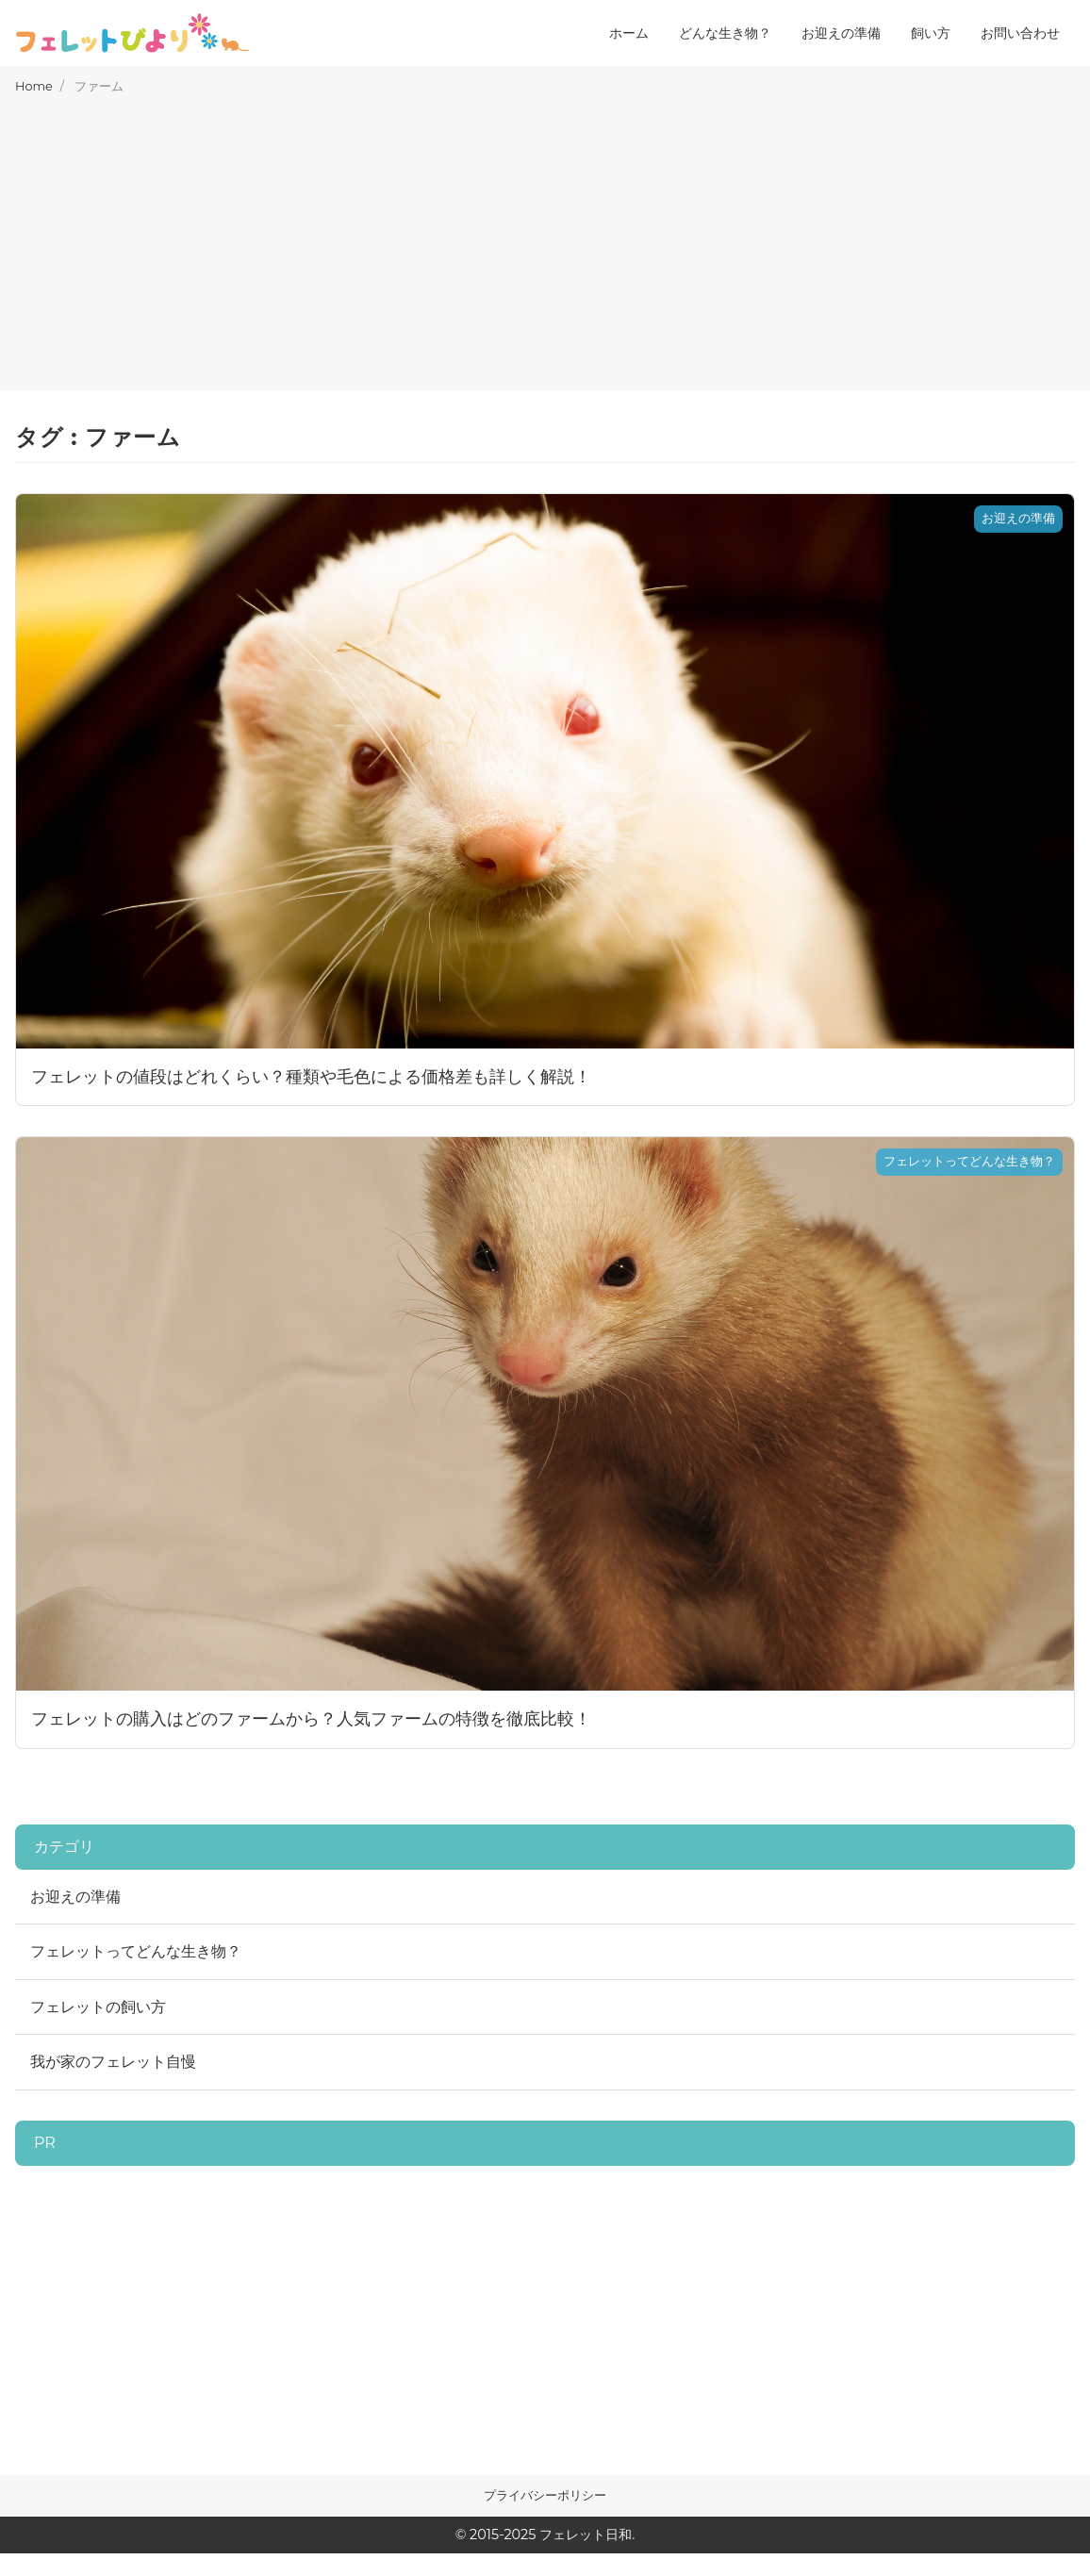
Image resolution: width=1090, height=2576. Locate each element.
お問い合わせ (1020, 33)
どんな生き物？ (725, 33)
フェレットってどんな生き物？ (135, 1951)
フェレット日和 (585, 2534)
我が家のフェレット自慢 (113, 2062)
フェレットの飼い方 (98, 2007)
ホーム (629, 33)
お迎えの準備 (841, 33)
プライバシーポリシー (545, 2495)
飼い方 (930, 33)
